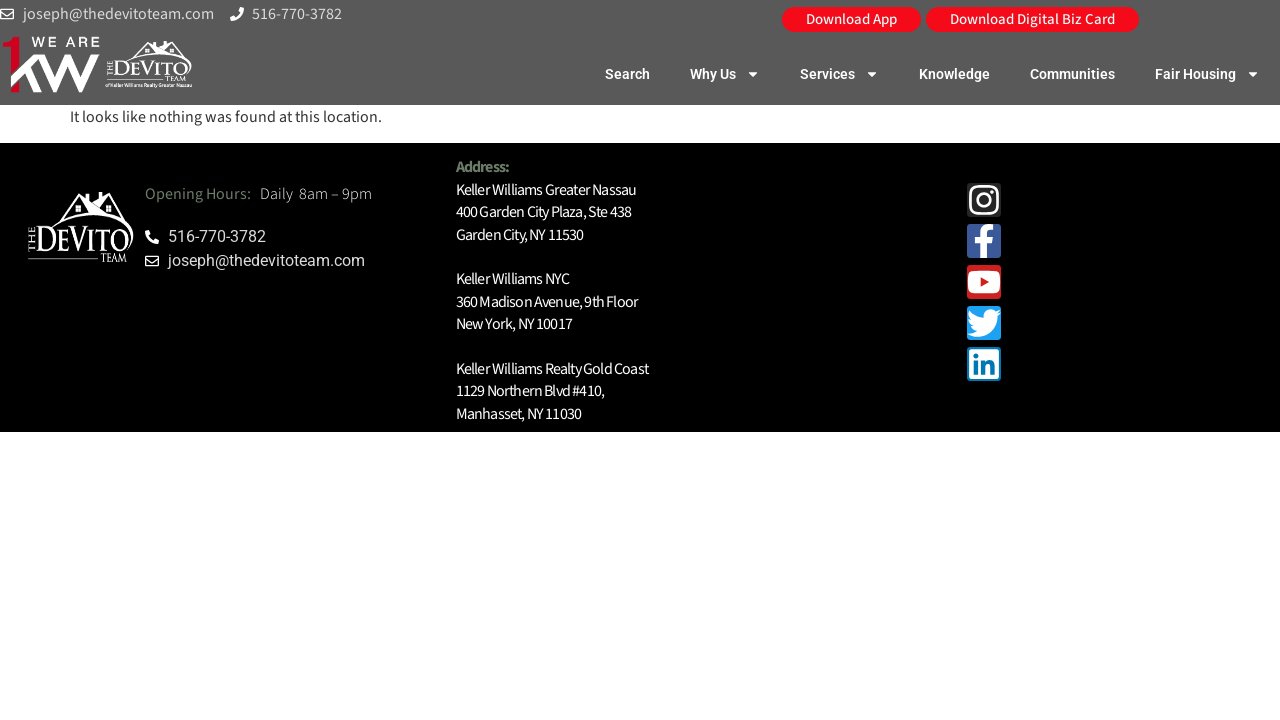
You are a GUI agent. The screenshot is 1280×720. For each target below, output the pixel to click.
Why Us (725, 74)
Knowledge (954, 74)
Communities (1072, 74)
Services (839, 74)
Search (627, 74)
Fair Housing (1207, 74)
